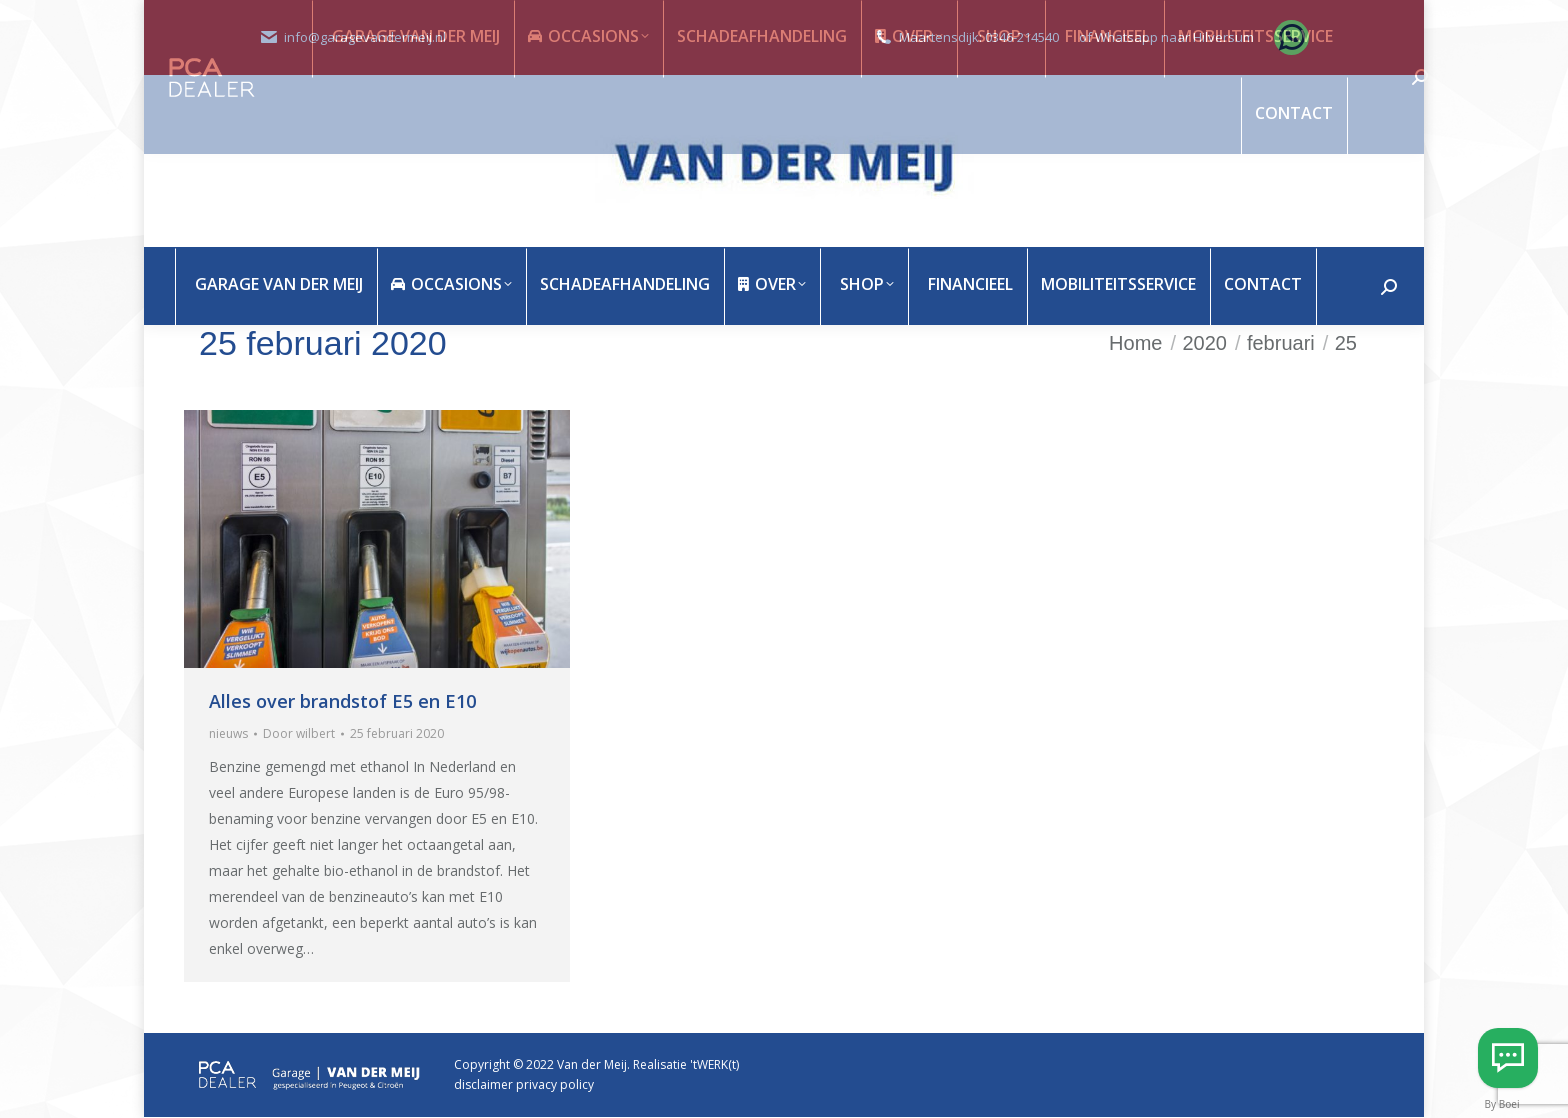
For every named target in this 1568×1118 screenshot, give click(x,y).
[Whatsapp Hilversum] (1508, 1058)
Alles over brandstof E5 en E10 (342, 701)
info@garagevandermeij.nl (365, 37)
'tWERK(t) (714, 1064)
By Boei (1502, 1104)
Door (299, 733)
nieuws (228, 733)
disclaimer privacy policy (524, 1084)
